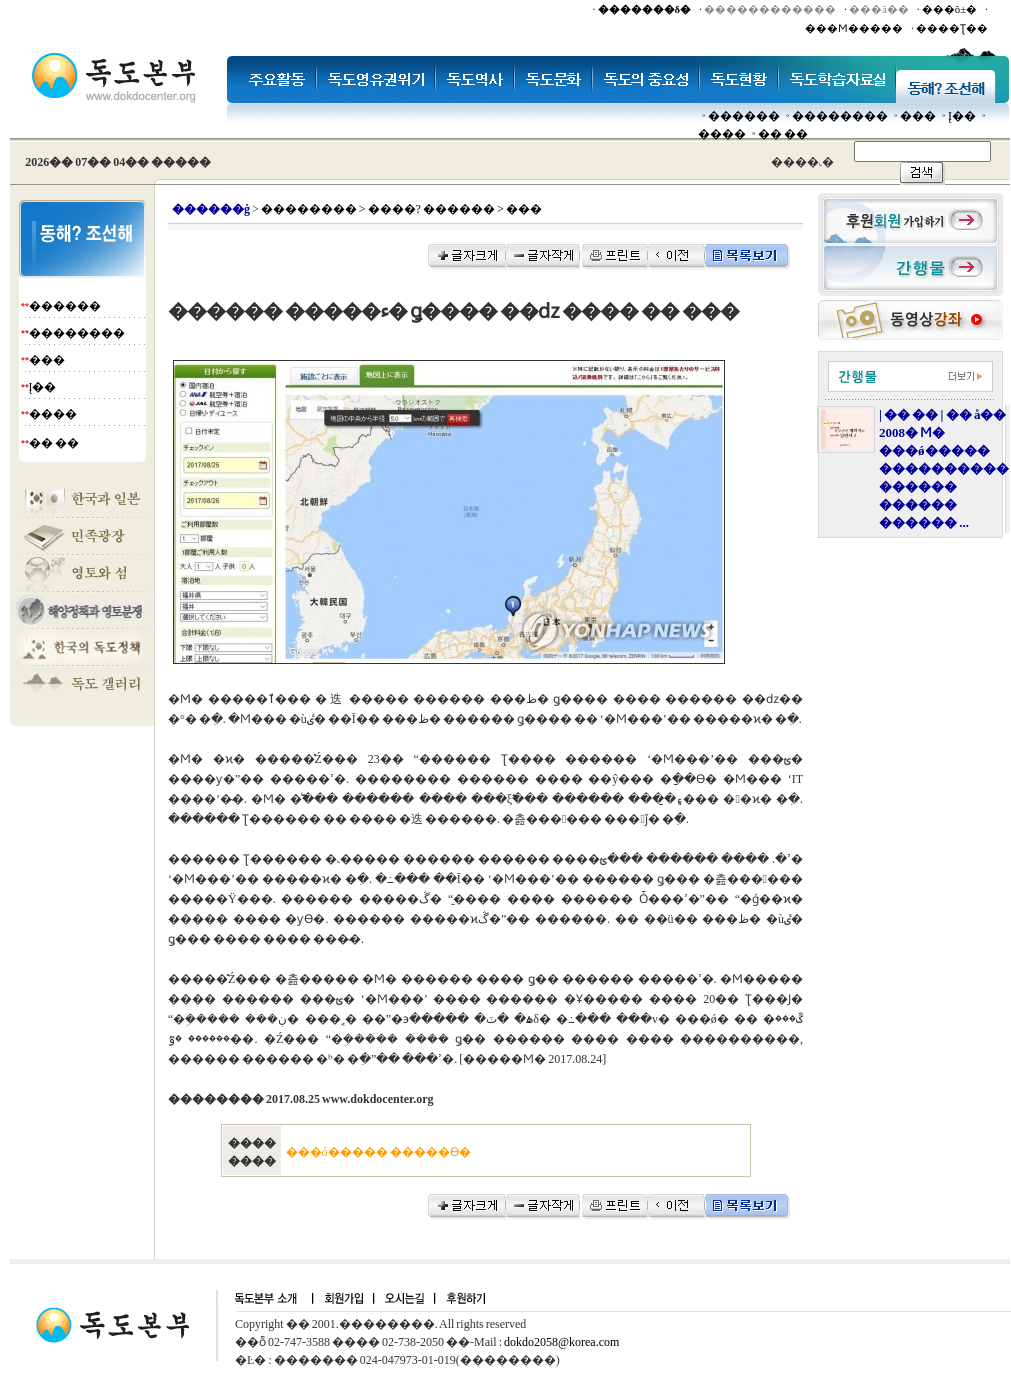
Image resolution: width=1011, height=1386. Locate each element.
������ (744, 116)
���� (722, 134)
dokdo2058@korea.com (561, 1342)
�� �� (783, 134)
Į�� (962, 116)
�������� (840, 116)
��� (918, 116)
